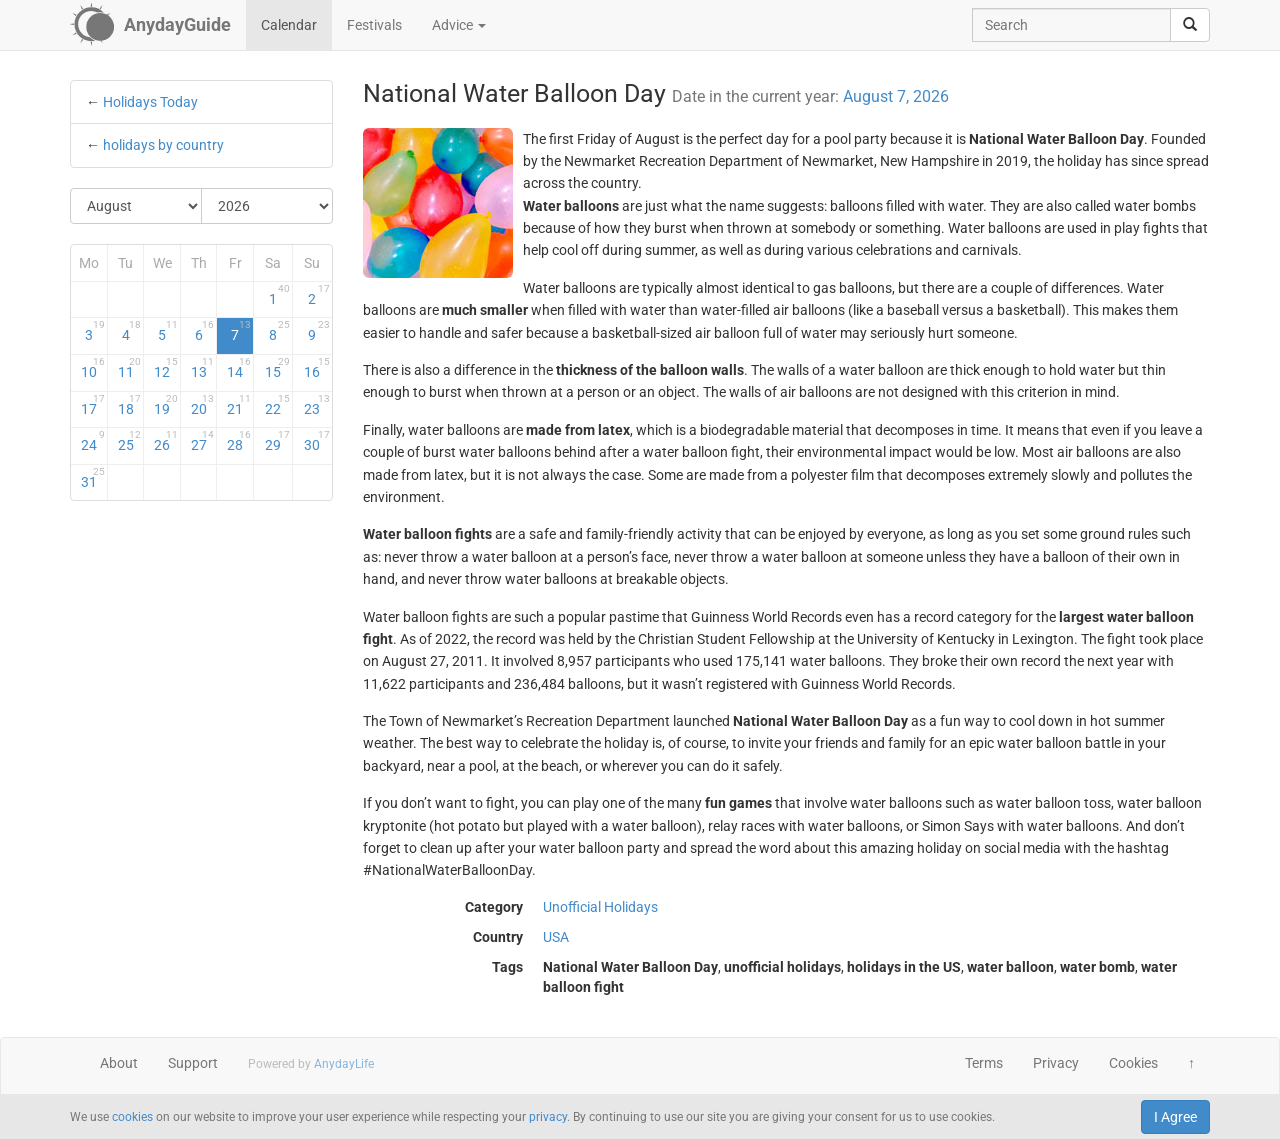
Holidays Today (150, 102)
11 (130, 368)
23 (316, 405)
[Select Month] (136, 206)
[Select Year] (267, 206)
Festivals (374, 25)
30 (316, 441)
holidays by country (163, 145)
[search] (1190, 25)
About (119, 1063)
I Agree (1175, 1117)
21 (239, 405)
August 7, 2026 (896, 96)
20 (203, 405)
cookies (132, 1117)
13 (203, 368)
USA (556, 937)
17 (93, 405)
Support (193, 1063)
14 (239, 368)
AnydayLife (344, 1064)
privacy (548, 1117)
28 (239, 441)
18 (130, 405)
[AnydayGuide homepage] (150, 25)
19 (166, 405)
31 (93, 478)
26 (166, 441)
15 (277, 368)
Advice (459, 25)
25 (130, 441)
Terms (984, 1063)
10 (93, 368)
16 (316, 368)
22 (277, 405)
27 (203, 441)
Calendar (289, 25)
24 (93, 441)
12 (166, 368)
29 (277, 441)
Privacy (1056, 1063)
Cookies (1133, 1063)
